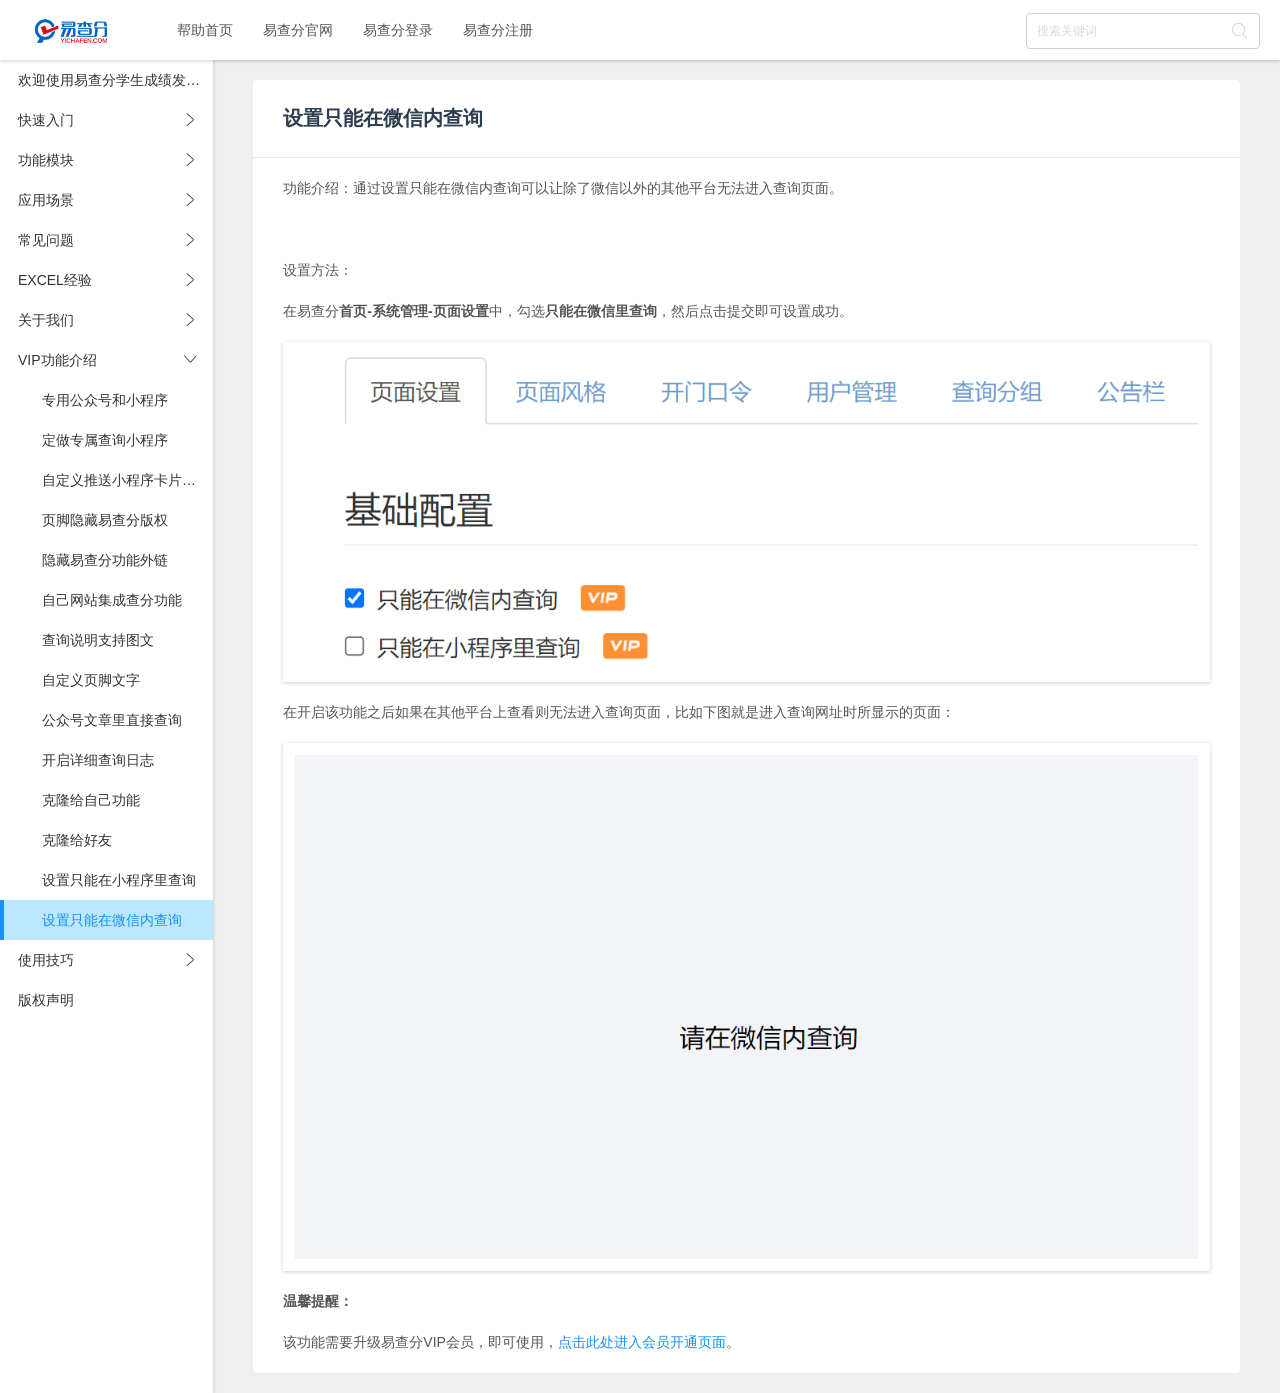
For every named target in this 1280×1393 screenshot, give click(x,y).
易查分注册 (498, 30)
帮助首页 (205, 30)
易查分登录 (398, 30)
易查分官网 (298, 30)
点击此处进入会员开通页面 (642, 1342)
